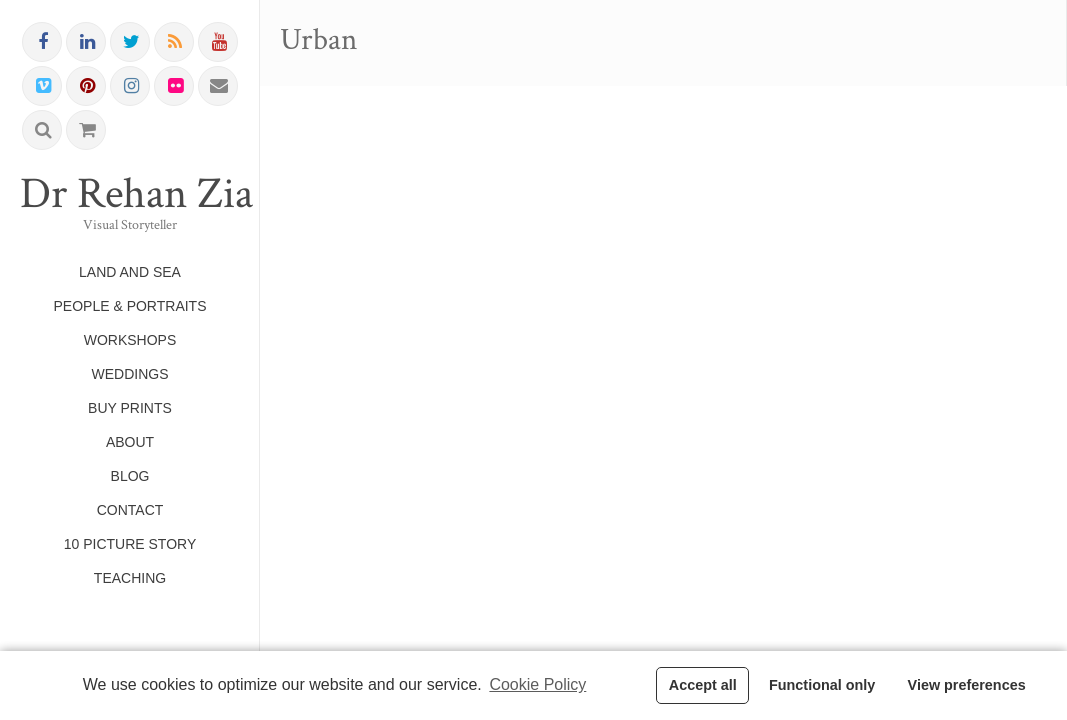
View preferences (967, 685)
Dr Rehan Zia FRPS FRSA (130, 194)
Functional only (822, 685)
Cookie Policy (537, 684)
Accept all (703, 685)
